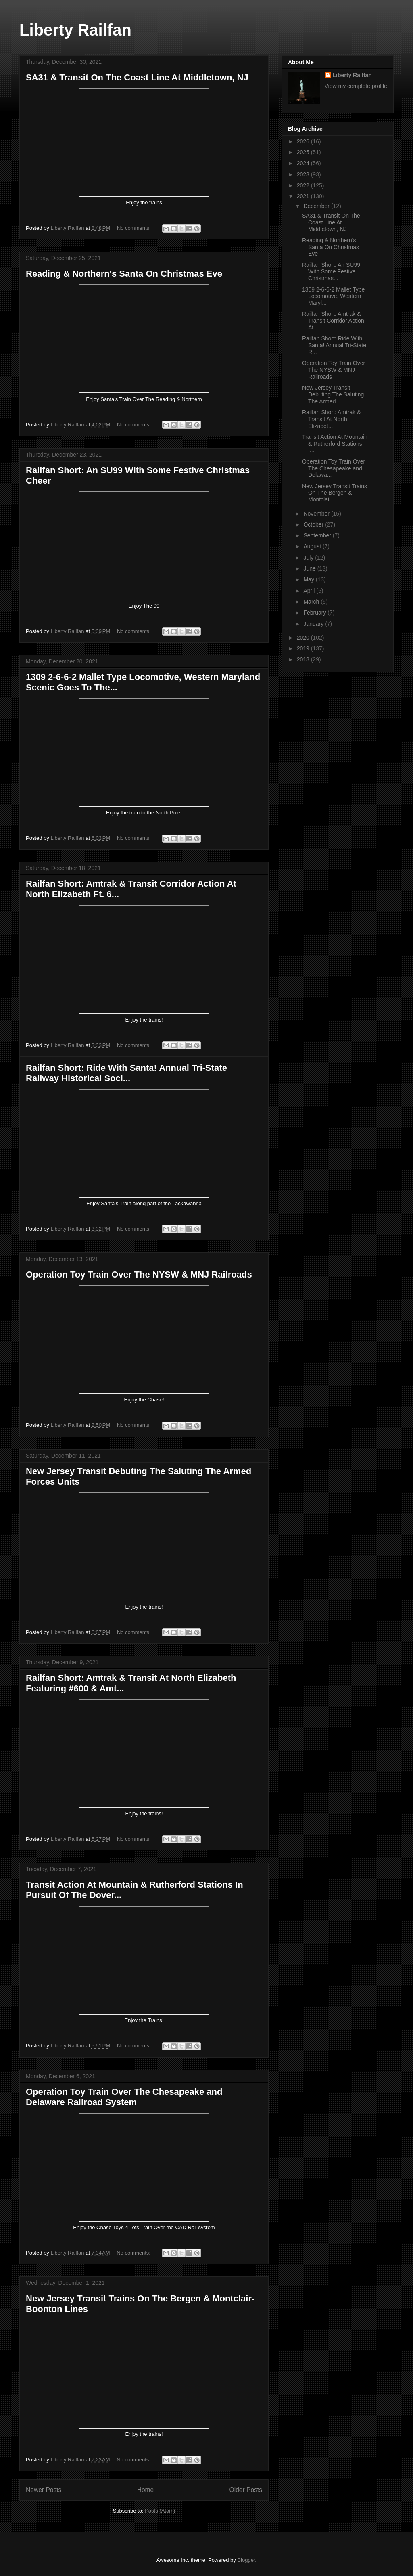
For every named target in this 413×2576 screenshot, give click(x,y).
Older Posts (245, 2489)
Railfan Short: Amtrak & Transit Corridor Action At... (333, 320)
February (315, 612)
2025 (304, 152)
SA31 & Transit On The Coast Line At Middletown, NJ (137, 77)
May (309, 579)
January (314, 624)
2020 (304, 637)
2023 (304, 174)
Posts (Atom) (160, 2511)
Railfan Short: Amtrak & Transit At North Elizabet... (331, 419)
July (309, 557)
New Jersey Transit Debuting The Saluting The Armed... (333, 394)
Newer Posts (43, 2489)
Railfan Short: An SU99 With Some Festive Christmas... (331, 272)
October (314, 524)
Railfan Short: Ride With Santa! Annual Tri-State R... (334, 345)
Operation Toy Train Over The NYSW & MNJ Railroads (139, 1274)
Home (145, 2489)
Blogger (246, 2560)
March (312, 601)
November (317, 513)
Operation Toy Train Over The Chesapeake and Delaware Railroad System (124, 2097)
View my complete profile (356, 86)
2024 (304, 163)
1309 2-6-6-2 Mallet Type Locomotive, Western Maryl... (333, 296)
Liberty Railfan (75, 30)
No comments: (134, 228)
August (312, 546)
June (310, 568)
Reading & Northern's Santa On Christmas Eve (124, 274)
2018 (304, 659)
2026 (304, 141)
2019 (304, 648)
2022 (304, 185)
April (309, 590)
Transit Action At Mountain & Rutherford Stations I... (334, 444)
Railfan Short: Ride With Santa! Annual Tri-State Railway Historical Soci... (126, 1073)
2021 (304, 196)
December (317, 206)
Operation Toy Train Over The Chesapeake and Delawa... (333, 468)
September (317, 535)
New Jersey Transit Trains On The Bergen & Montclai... (334, 493)
